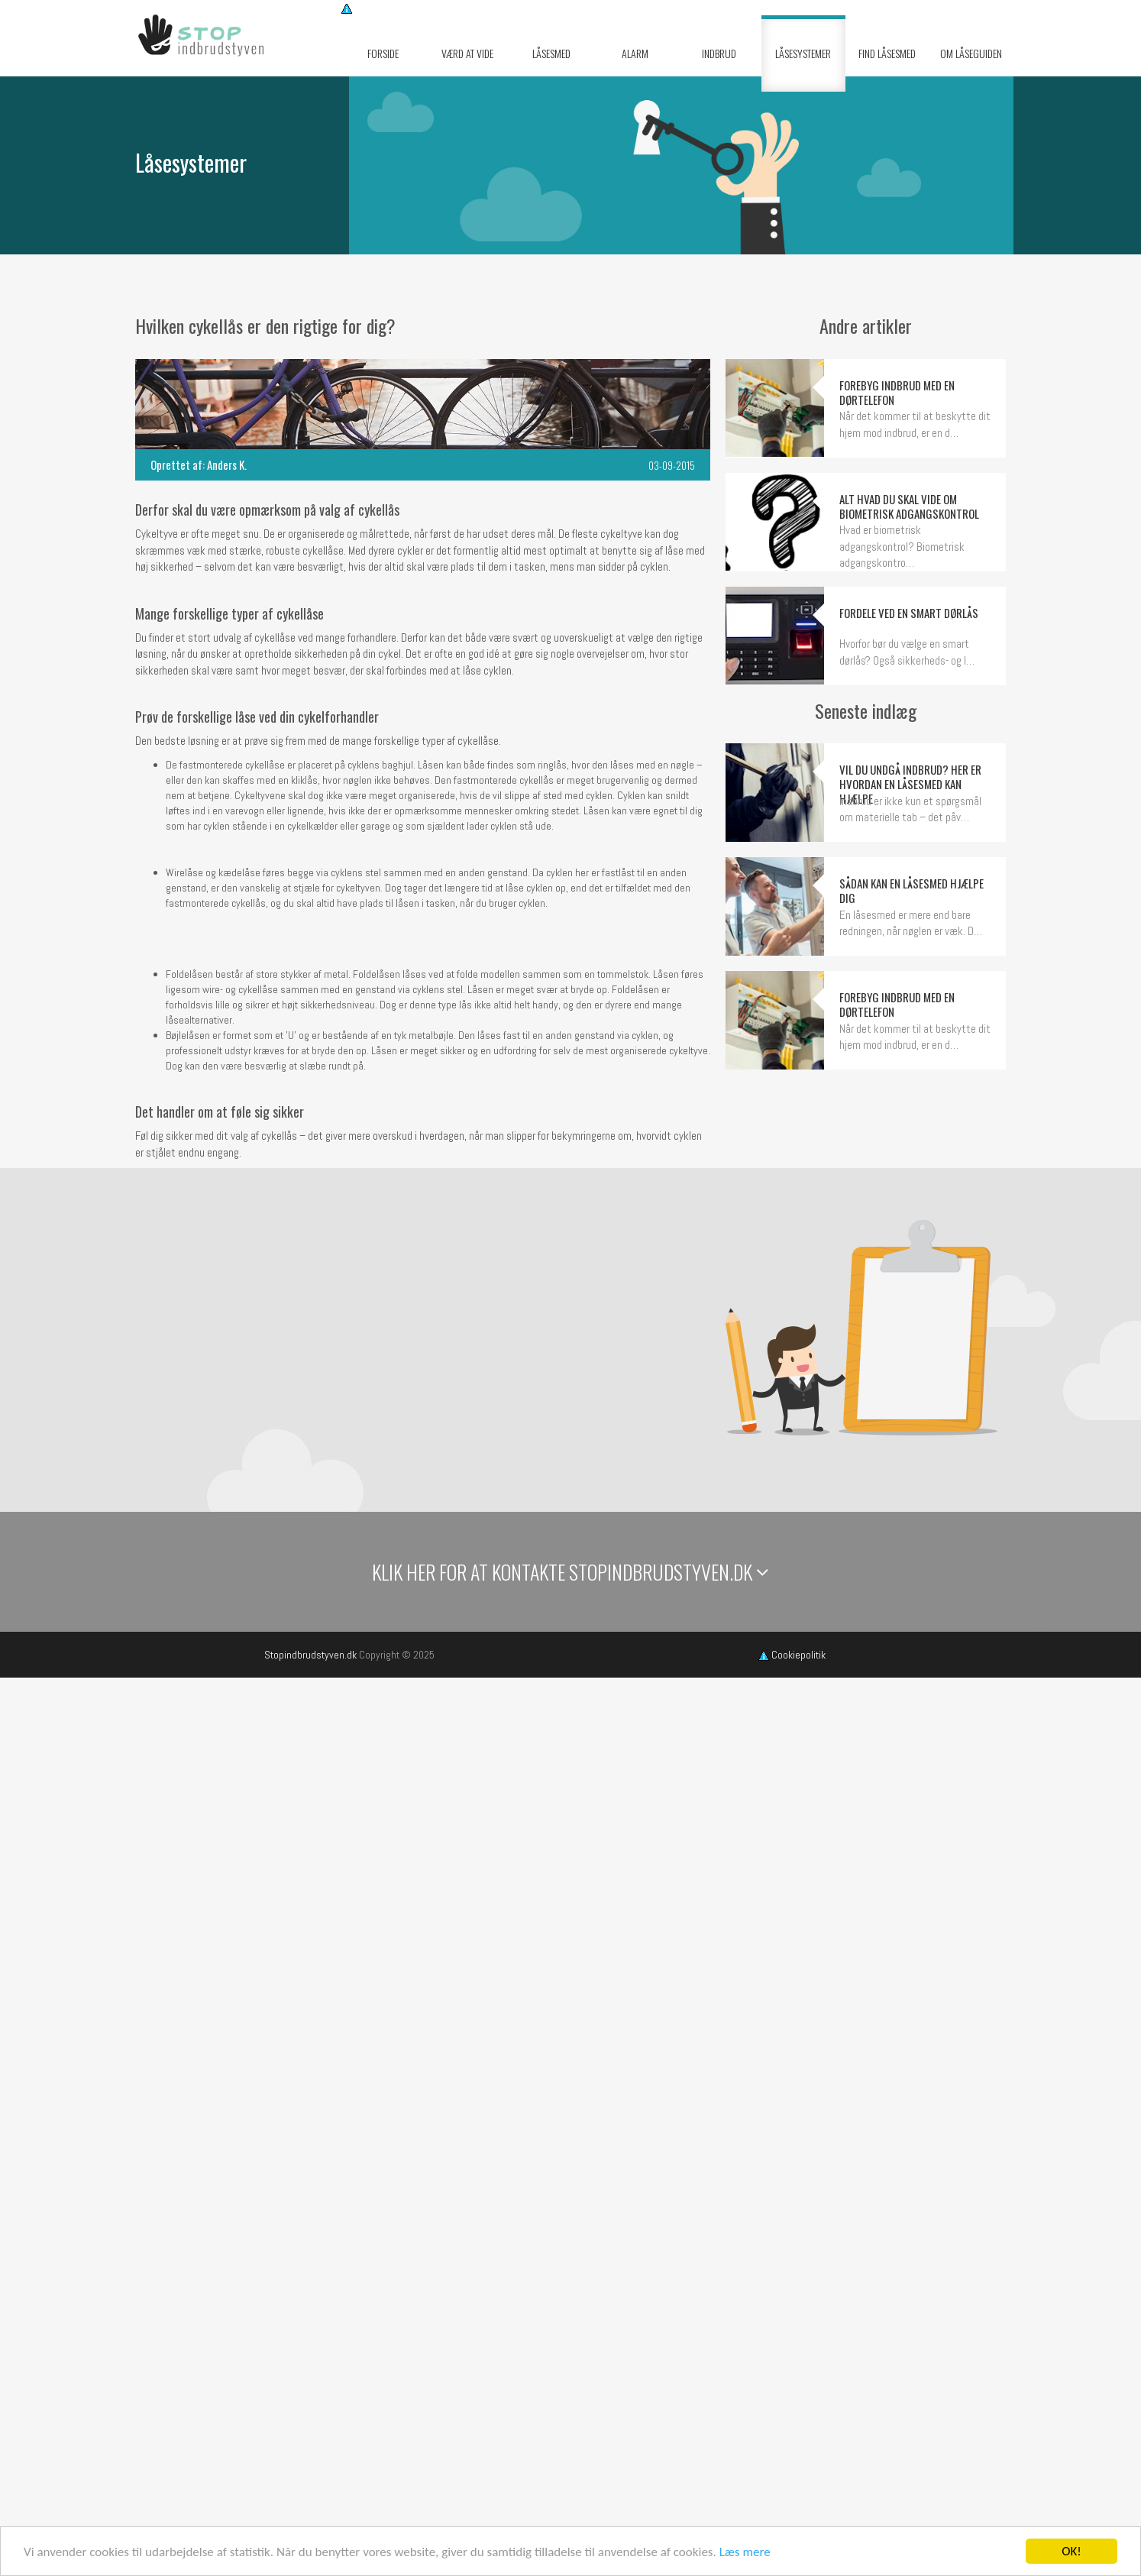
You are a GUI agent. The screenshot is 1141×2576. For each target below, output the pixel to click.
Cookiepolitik (792, 1655)
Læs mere (745, 2552)
